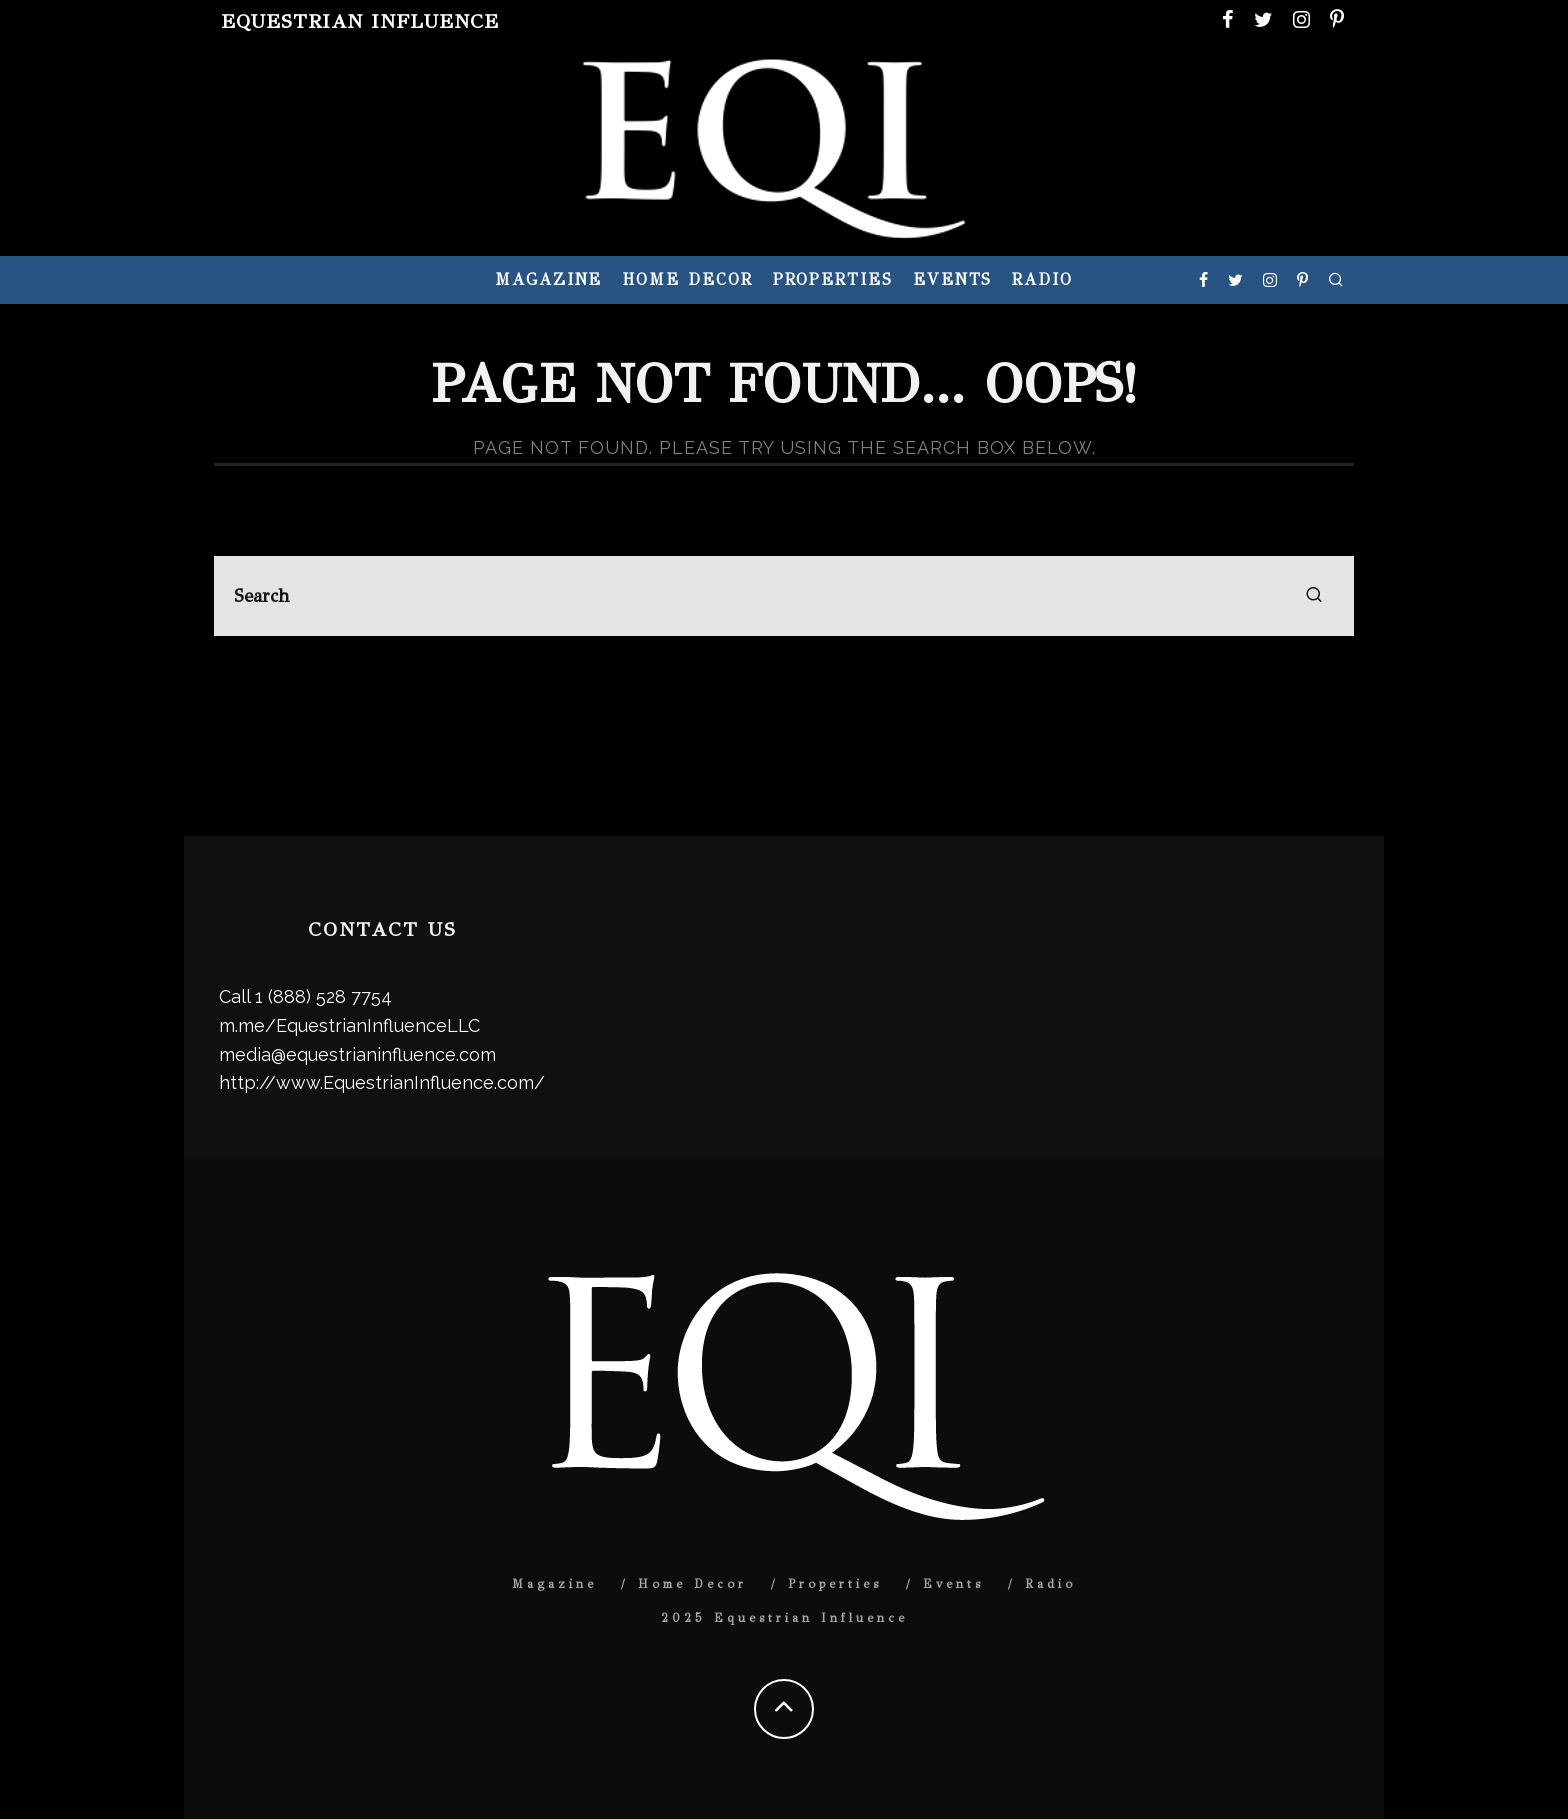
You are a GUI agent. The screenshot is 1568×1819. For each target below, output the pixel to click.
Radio (1042, 279)
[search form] (784, 596)
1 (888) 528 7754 (323, 996)
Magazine (548, 279)
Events (953, 279)
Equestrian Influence (360, 21)
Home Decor (687, 279)
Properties (833, 279)
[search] (1314, 596)
